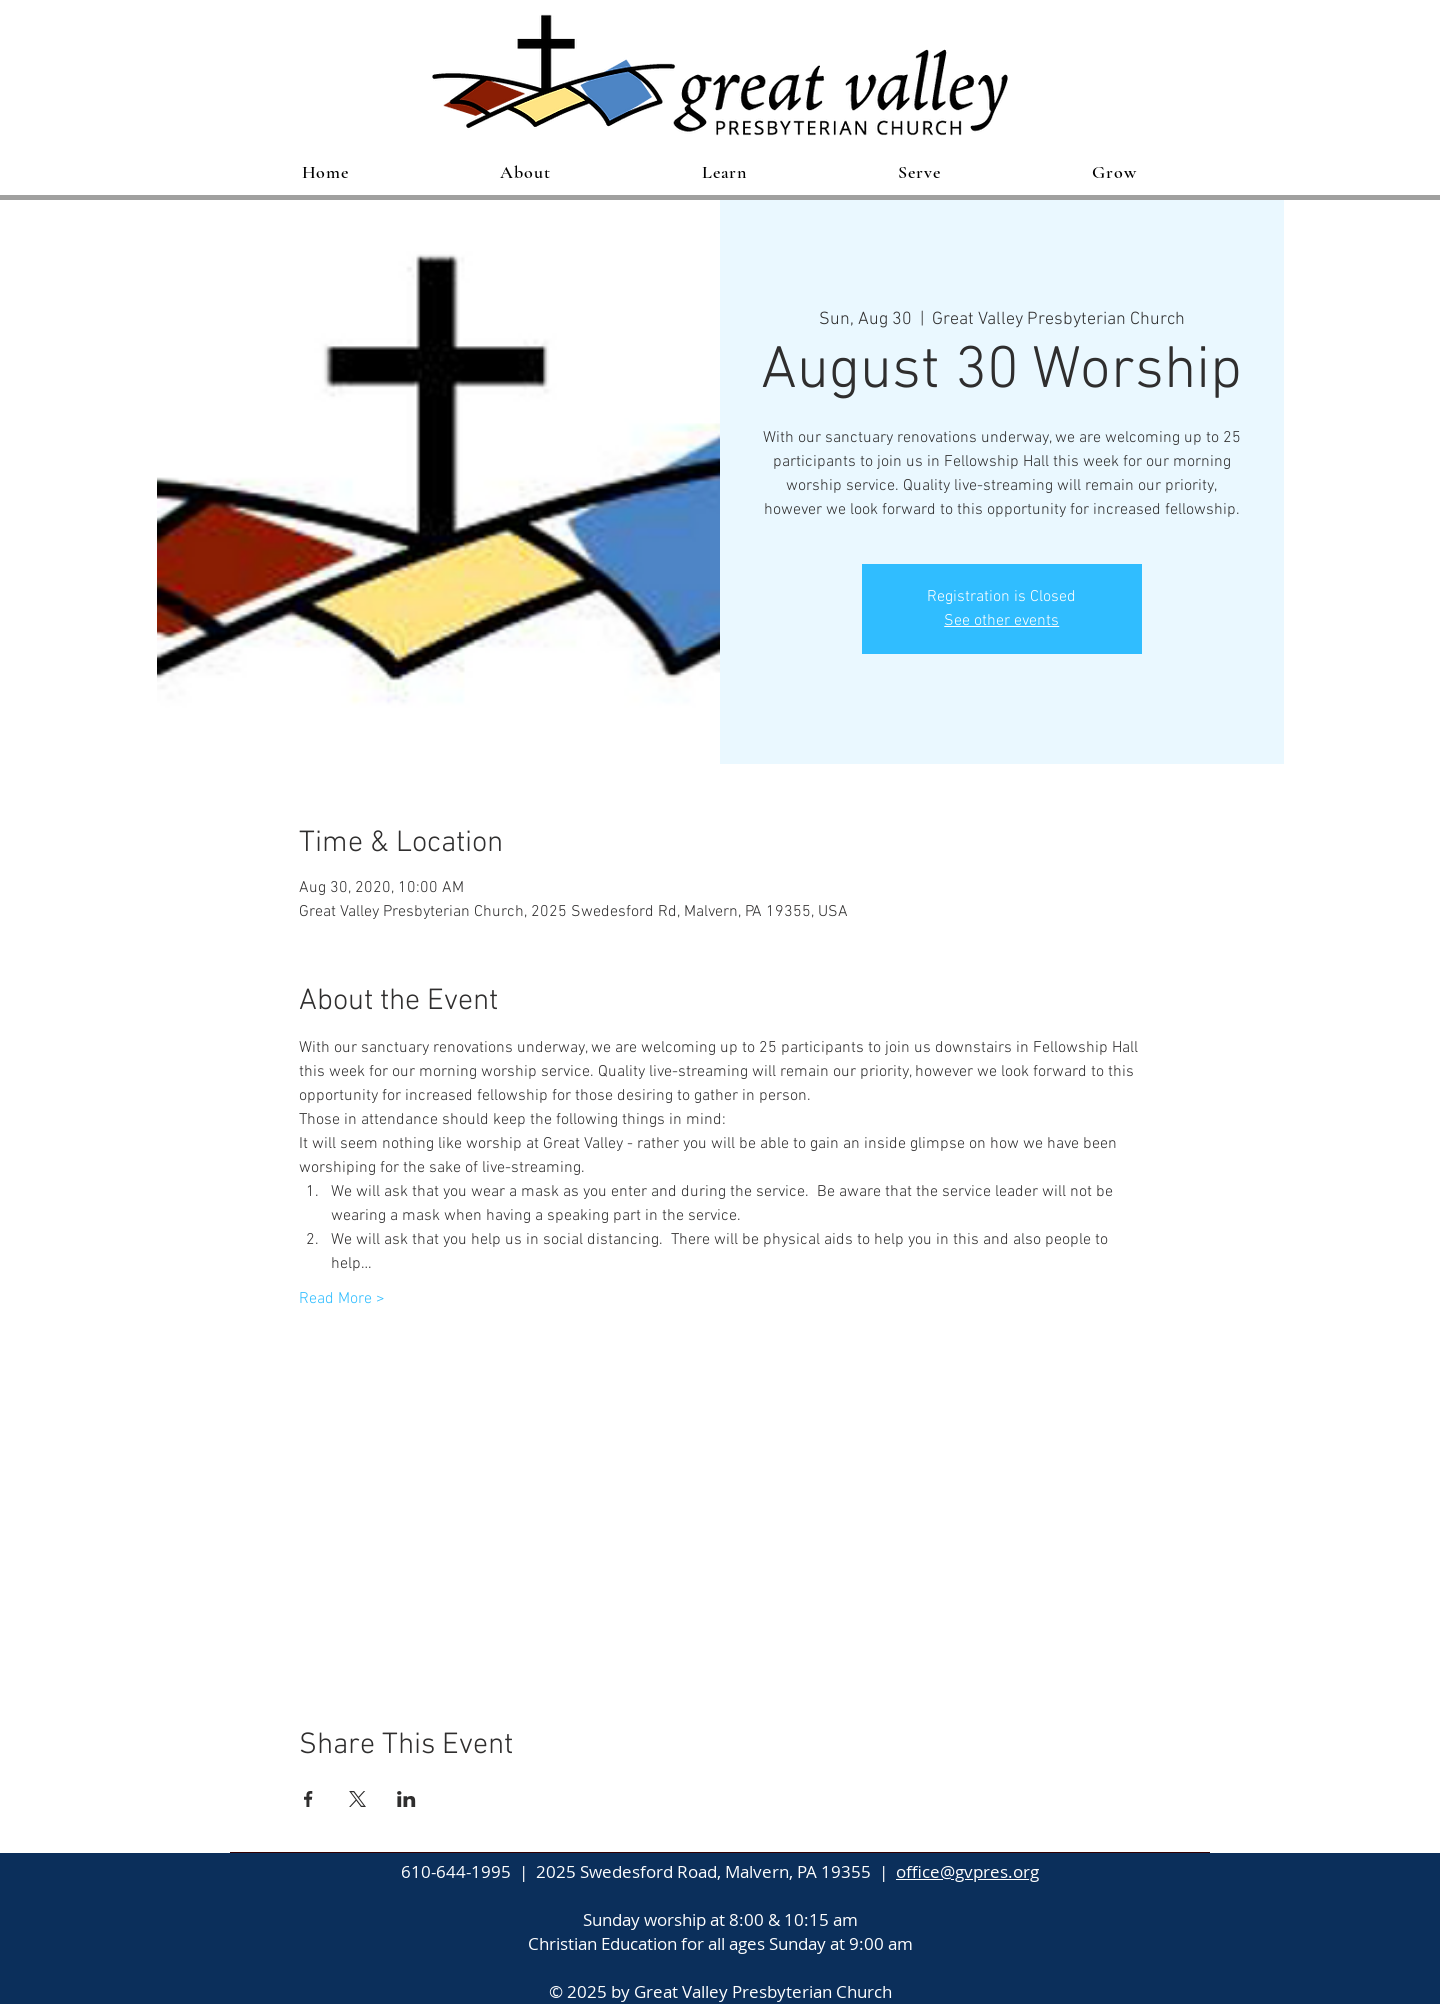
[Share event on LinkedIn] (406, 1799)
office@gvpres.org (967, 1871)
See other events (1001, 621)
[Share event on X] (357, 1799)
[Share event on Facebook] (308, 1799)
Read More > (342, 1299)
